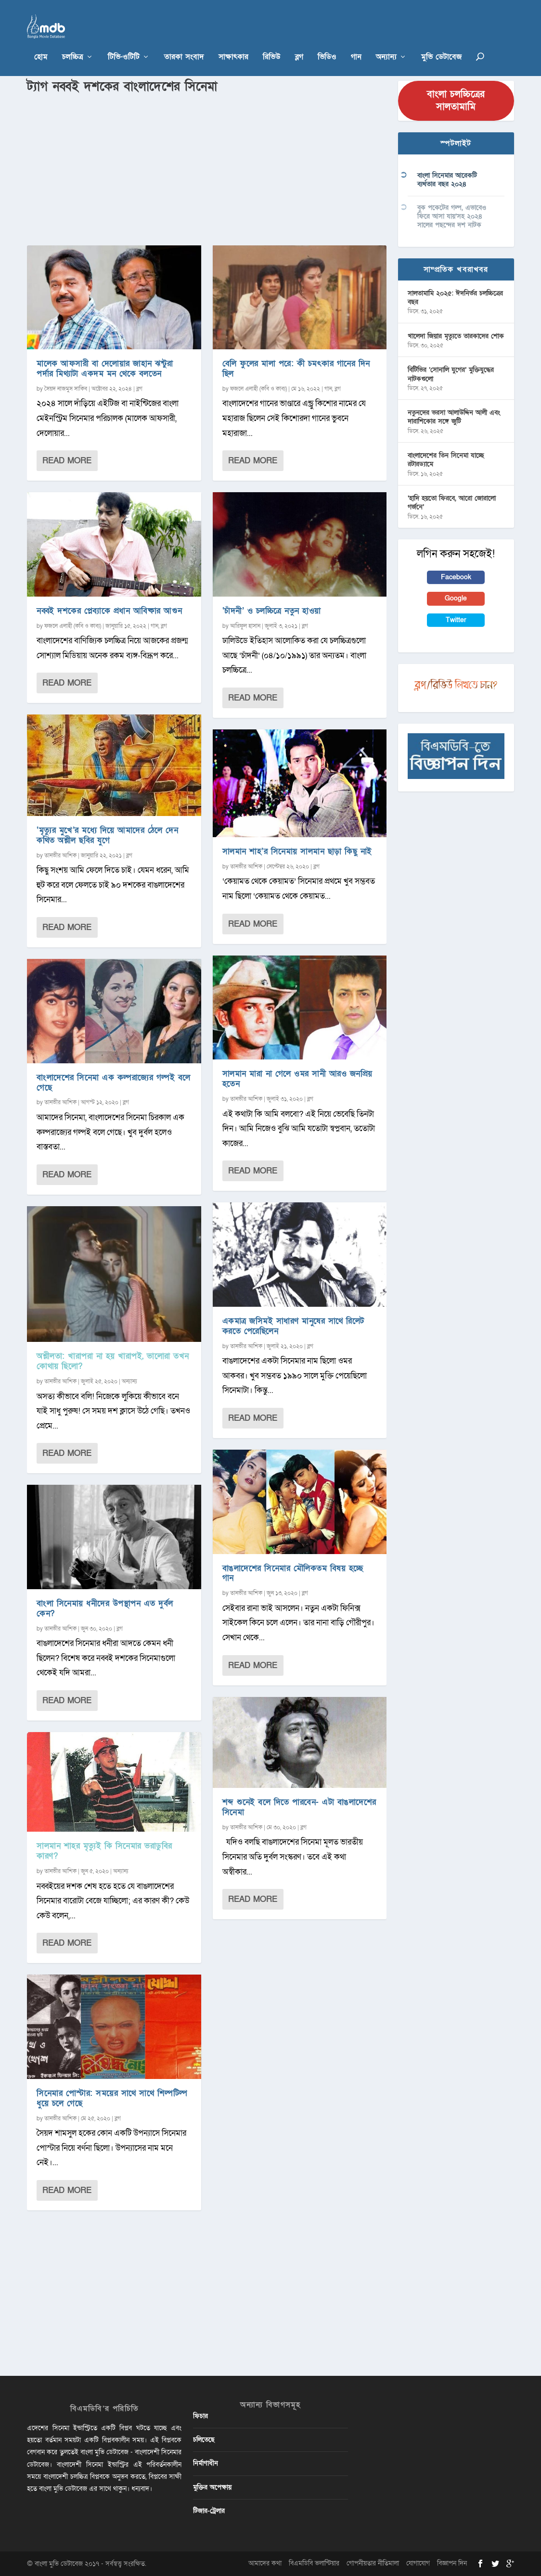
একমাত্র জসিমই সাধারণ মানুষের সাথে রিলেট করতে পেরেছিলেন (293, 1326)
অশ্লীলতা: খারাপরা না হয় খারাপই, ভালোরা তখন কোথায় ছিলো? (113, 1361)
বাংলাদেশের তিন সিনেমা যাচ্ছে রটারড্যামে (446, 460)
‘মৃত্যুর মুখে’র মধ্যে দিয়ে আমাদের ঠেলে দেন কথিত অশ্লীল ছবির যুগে (107, 835)
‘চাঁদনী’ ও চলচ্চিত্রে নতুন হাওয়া (271, 610)
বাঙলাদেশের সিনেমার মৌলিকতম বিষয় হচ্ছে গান (292, 1573)
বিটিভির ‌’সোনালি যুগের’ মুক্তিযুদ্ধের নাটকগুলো (451, 374)
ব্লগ (299, 43)
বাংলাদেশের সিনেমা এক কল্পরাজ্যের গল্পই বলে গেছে (114, 1082)
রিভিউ (272, 43)
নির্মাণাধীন (205, 2463)
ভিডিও (327, 43)
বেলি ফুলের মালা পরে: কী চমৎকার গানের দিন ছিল (296, 368)
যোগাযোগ (418, 2563)
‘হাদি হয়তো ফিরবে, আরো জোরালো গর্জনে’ (452, 502)
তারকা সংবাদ (184, 43)
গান (356, 43)
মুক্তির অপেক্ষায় (212, 2487)
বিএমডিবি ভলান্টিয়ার (314, 2563)
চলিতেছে (204, 2439)
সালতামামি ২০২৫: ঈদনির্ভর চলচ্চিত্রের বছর (455, 297)
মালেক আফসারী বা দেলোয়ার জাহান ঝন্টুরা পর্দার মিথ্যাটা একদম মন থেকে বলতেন (105, 368)
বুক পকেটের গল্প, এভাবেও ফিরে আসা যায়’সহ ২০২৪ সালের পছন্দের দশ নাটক (451, 216)
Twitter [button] (456, 620)
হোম (41, 43)
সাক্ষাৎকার (233, 43)
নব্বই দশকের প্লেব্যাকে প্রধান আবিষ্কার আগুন (109, 610)
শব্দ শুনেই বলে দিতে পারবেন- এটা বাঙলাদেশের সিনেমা (299, 1807)
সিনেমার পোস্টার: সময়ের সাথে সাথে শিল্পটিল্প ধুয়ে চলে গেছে (112, 2098)
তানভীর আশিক (60, 855)
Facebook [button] (456, 577)
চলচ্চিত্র (72, 43)
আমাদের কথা (265, 2563)
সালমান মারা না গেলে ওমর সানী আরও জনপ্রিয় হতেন (297, 1078)
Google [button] (456, 598)
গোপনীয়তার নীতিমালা (373, 2563)
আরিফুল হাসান (245, 626)
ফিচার (200, 2416)
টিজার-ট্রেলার (209, 2510)
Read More (66, 460)
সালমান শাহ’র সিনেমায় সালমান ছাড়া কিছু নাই (297, 851)
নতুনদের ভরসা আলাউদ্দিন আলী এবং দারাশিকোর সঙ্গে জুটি (454, 417)
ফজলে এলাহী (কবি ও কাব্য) (72, 626)
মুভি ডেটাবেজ (441, 43)
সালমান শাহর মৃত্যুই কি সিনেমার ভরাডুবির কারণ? (104, 1851)
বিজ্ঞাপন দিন (452, 2563)
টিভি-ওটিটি (124, 43)
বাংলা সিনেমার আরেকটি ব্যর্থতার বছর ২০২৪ (447, 180)
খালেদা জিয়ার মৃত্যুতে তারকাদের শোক (456, 336)
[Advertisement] (206, 168)
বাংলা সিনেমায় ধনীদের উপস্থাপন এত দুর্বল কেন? (105, 1608)
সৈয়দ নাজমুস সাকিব (65, 389)
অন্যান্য (386, 43)
